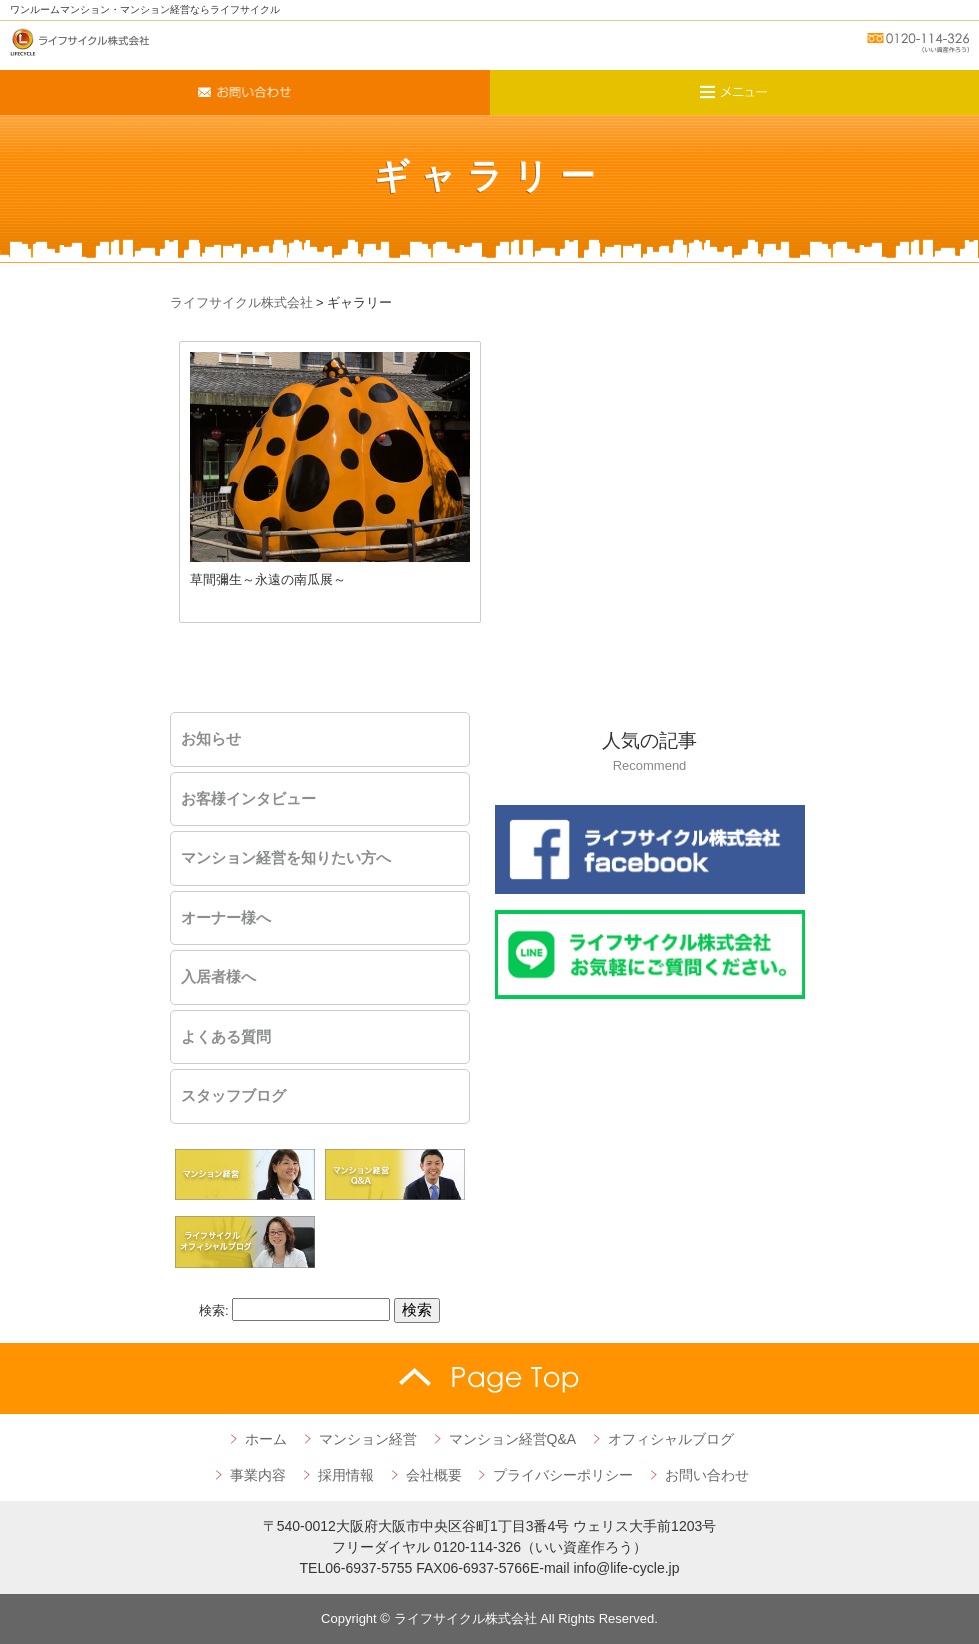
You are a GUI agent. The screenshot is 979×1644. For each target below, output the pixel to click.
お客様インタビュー (248, 799)
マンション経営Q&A (513, 1439)
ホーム (266, 1439)
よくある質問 (226, 1037)
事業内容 (258, 1475)
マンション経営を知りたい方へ (286, 858)
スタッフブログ (233, 1096)
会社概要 (434, 1475)
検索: (214, 1310)
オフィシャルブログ (671, 1439)
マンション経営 (368, 1439)
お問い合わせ (707, 1475)
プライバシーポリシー (563, 1475)
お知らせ (211, 739)
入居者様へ (218, 977)
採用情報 (346, 1475)
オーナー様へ (226, 918)
